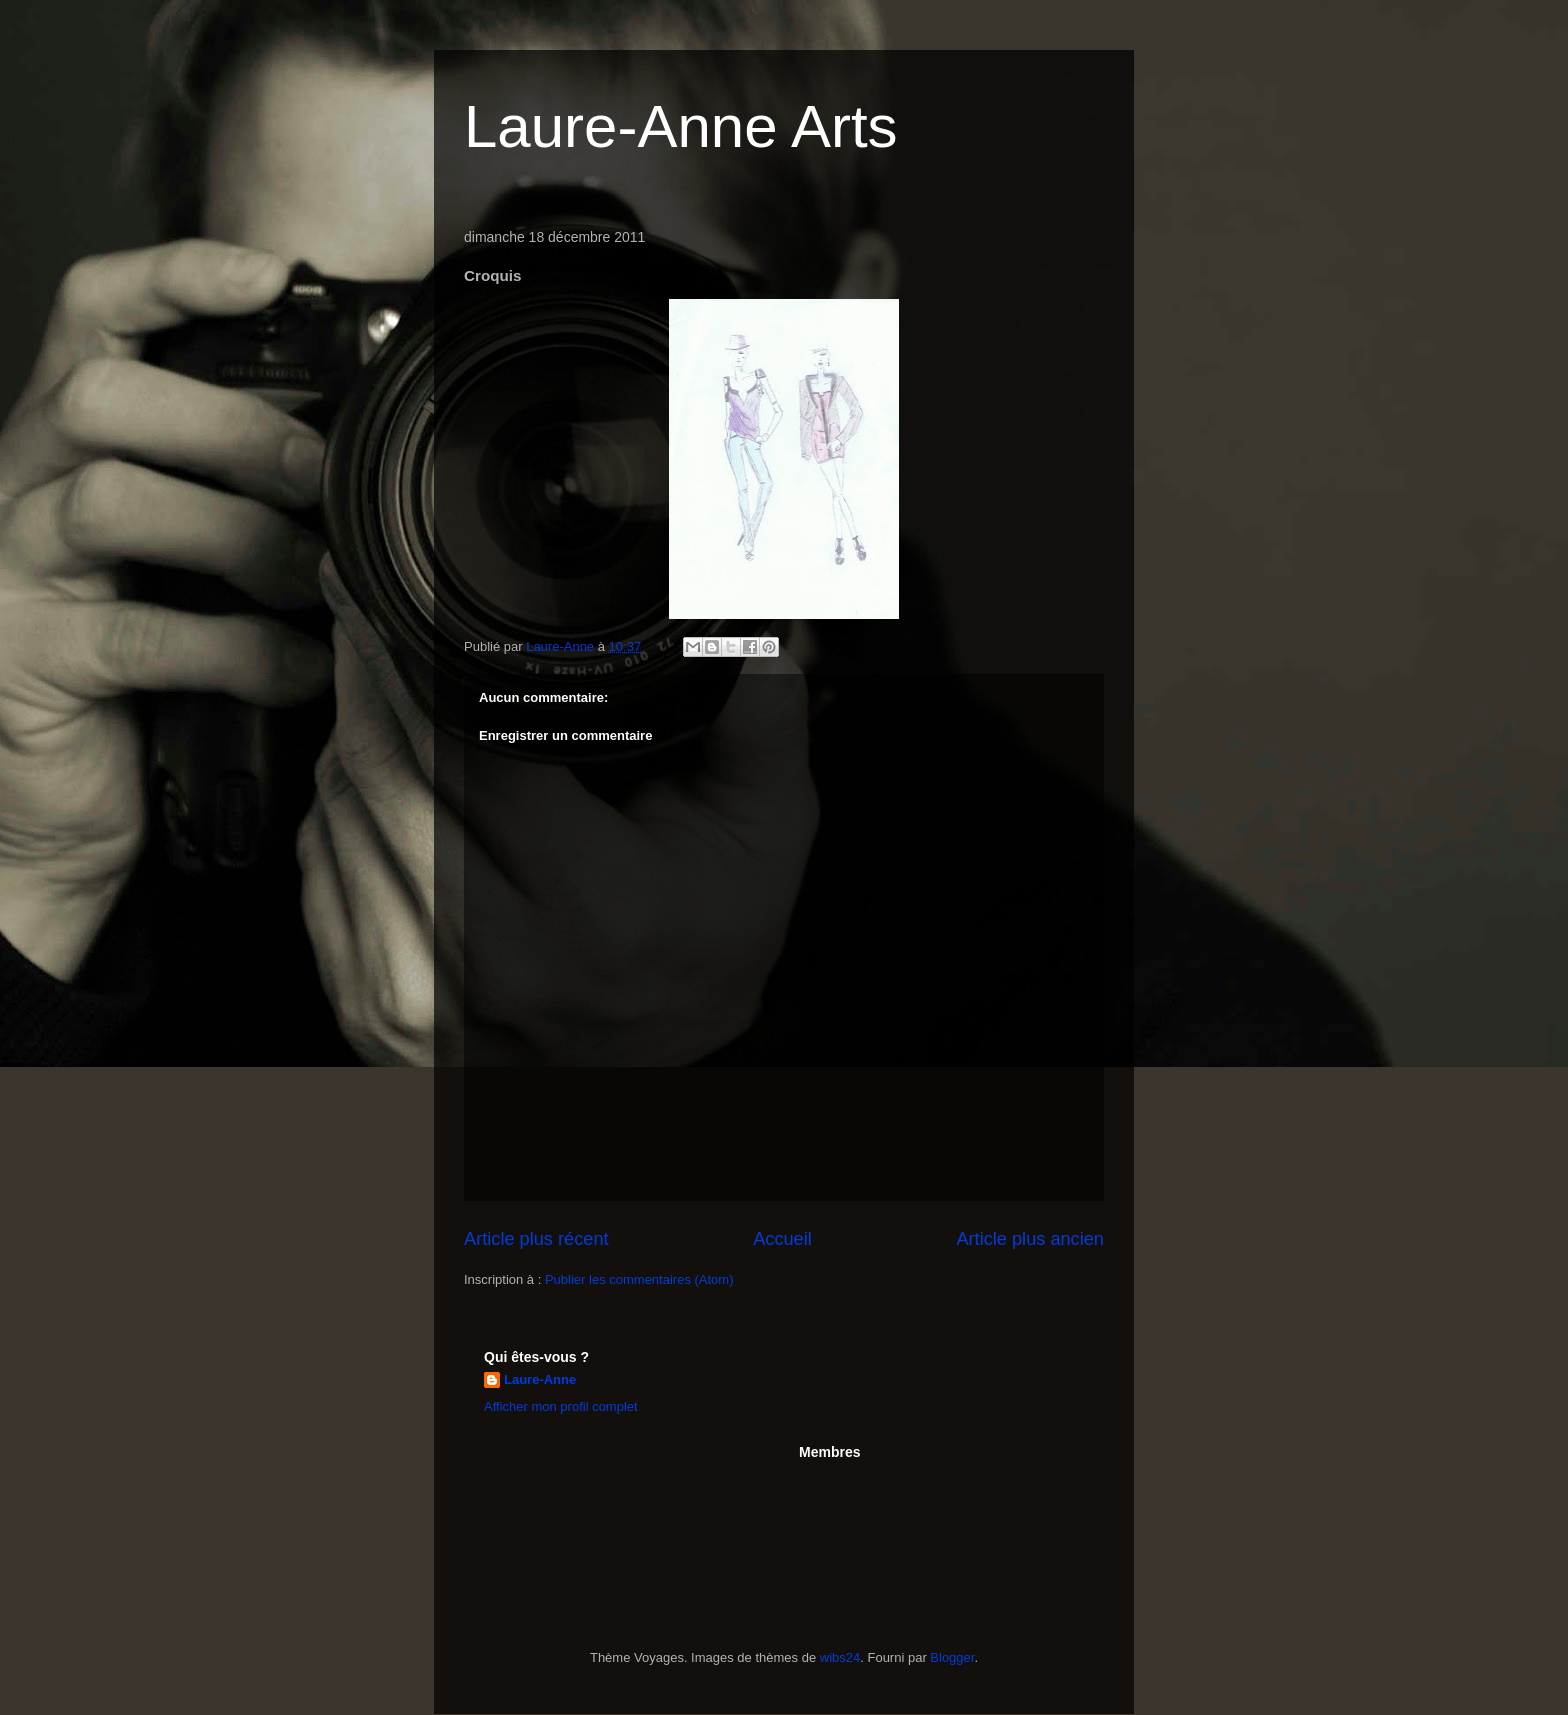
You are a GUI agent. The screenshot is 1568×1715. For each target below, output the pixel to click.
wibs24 (840, 1657)
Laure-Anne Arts (681, 126)
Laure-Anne (540, 1379)
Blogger (952, 1657)
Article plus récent (536, 1239)
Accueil (782, 1239)
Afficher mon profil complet (561, 1406)
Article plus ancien (1030, 1239)
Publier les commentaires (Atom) (639, 1279)
